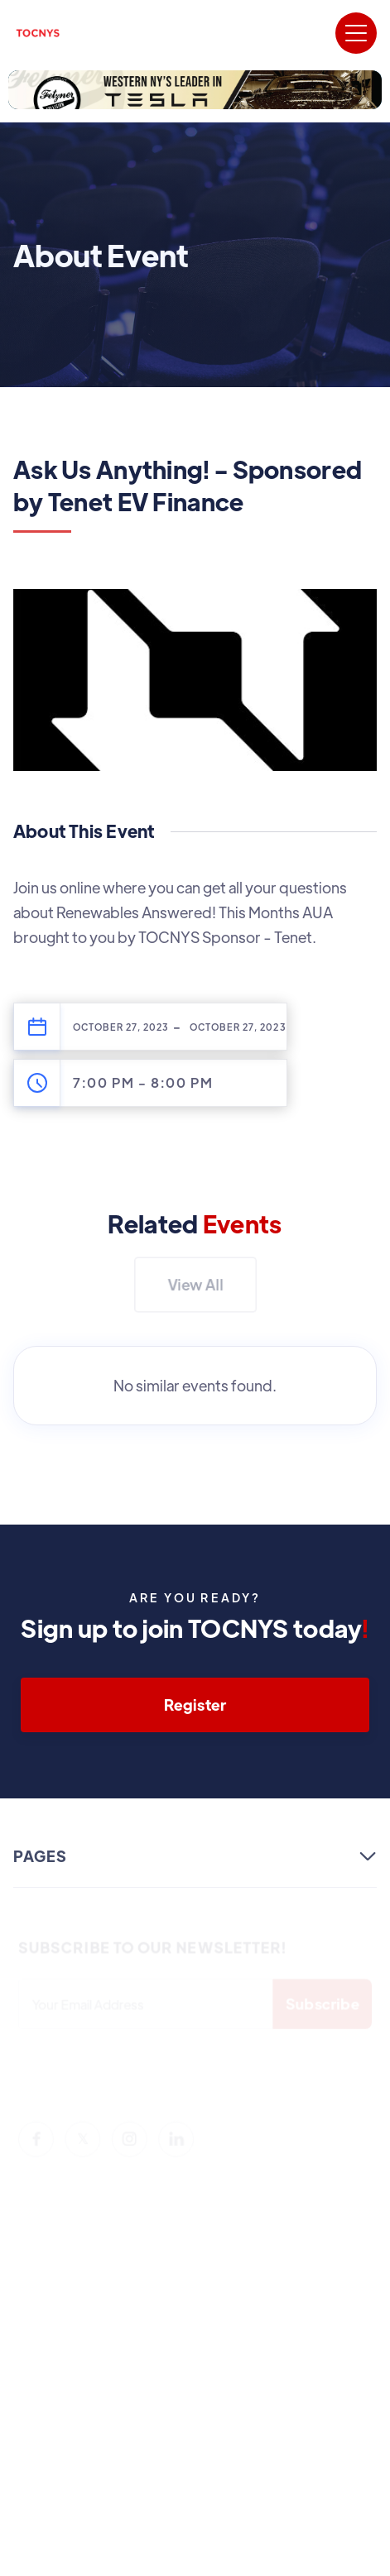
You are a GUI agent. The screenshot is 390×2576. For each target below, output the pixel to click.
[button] (356, 33)
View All (195, 1284)
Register (195, 1704)
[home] (38, 33)
